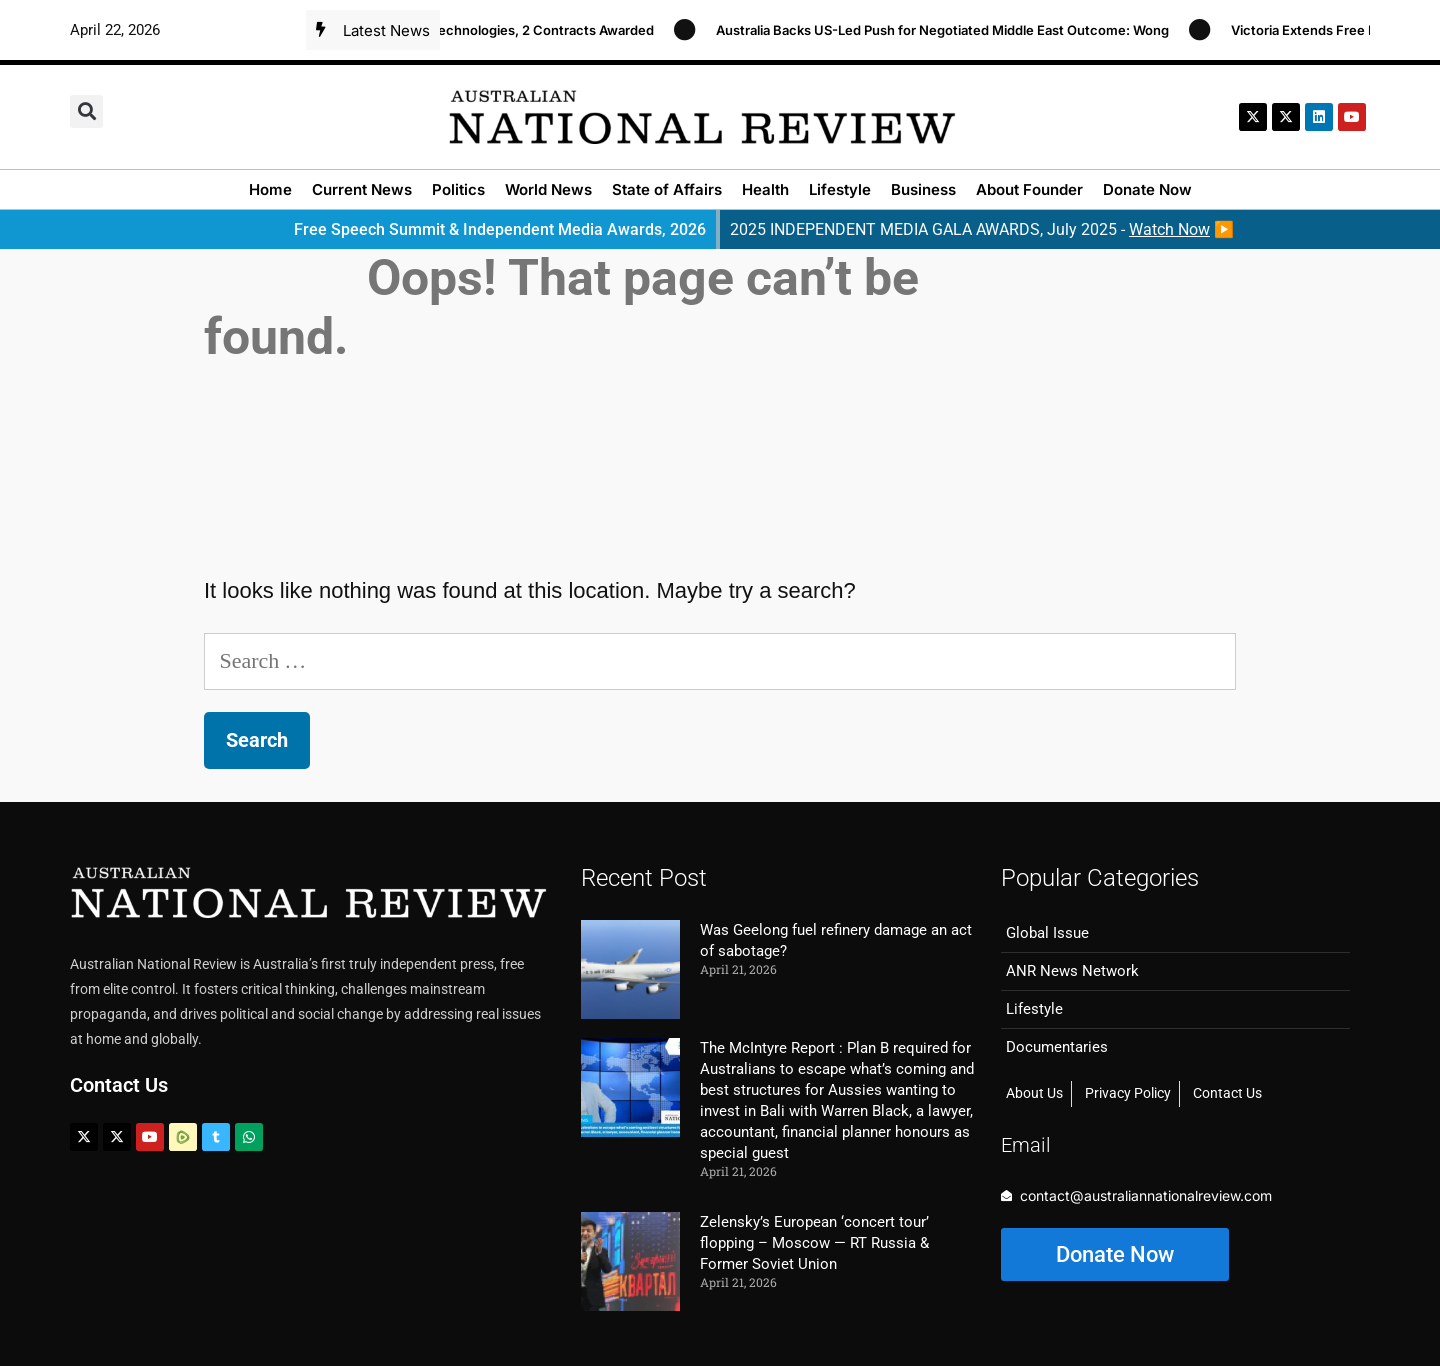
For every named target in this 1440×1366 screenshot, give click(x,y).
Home (270, 189)
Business (923, 189)
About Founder (1029, 189)
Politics (458, 189)
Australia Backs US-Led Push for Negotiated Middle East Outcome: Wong (950, 30)
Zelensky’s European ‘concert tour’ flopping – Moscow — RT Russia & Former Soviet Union (814, 1243)
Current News (362, 189)
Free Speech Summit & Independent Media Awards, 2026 (500, 229)
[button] (86, 111)
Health (765, 189)
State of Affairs (667, 189)
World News (548, 189)
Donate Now (1147, 189)
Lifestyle (840, 189)
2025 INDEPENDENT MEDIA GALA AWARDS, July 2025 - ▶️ (982, 229)
